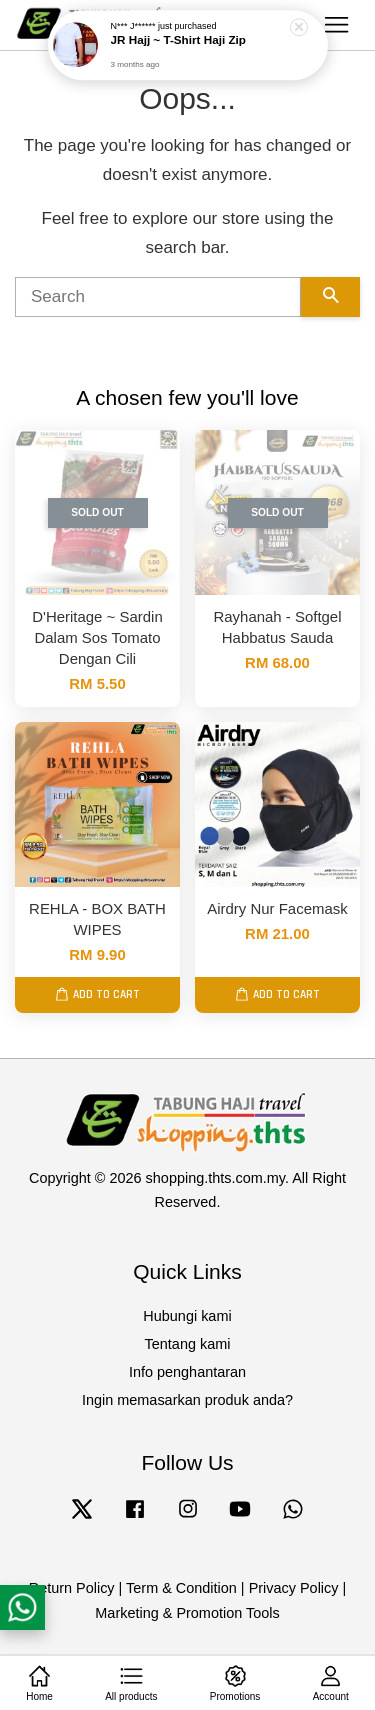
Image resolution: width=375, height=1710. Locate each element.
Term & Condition (181, 1588)
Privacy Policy (294, 1588)
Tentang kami (188, 1344)
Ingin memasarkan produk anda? (187, 1400)
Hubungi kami (187, 1316)
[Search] (158, 297)
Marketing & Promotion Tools (187, 1613)
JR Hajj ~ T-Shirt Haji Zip (178, 37)
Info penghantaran (187, 1372)
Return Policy (72, 1588)
